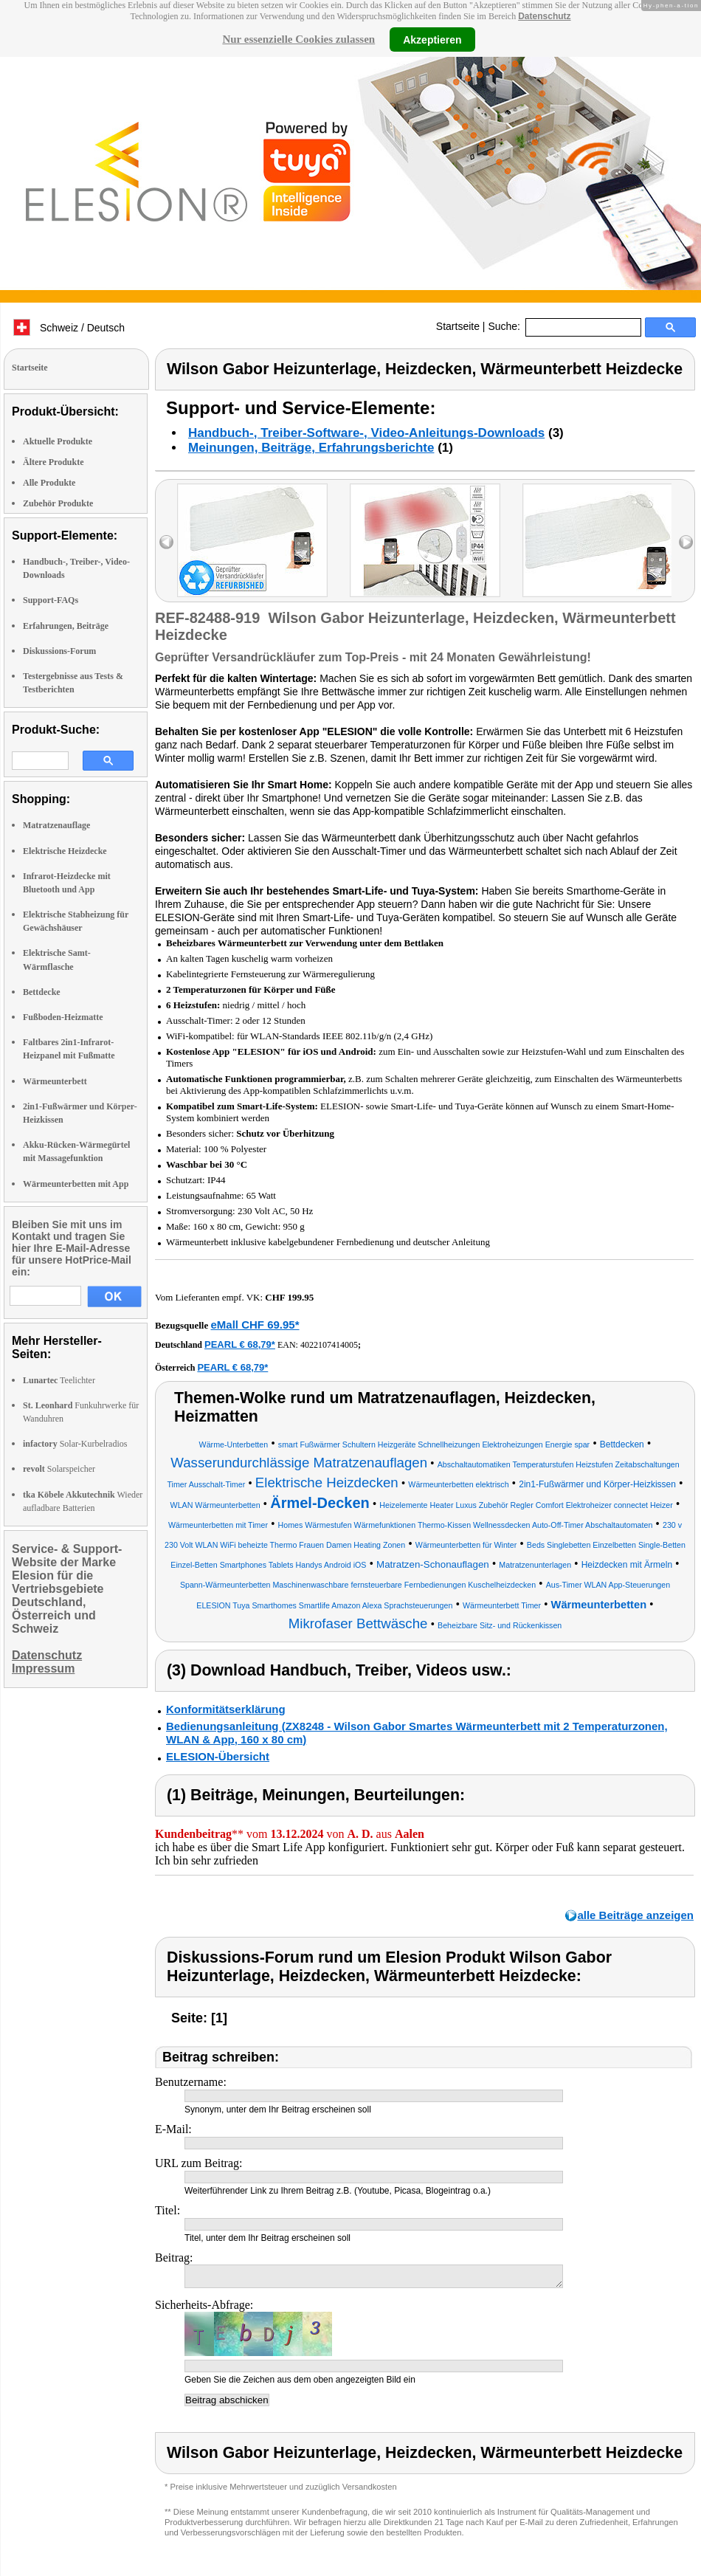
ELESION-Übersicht (217, 1756)
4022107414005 (329, 1345)
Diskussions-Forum (59, 651)
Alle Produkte (49, 483)
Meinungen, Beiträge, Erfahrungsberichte (311, 448)
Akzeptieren (432, 39)
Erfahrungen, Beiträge (65, 626)
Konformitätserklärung (226, 1709)
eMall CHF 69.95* (254, 1324)
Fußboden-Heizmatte (63, 1017)
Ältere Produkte (53, 462)
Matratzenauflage (56, 825)
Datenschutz (544, 16)
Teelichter (59, 1380)
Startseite (458, 326)
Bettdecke (42, 992)
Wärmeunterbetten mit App (75, 1184)
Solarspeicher (59, 1469)
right (686, 542)
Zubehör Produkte (58, 503)
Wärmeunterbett (55, 1081)
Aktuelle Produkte (57, 441)
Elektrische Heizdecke (65, 851)
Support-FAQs (50, 600)
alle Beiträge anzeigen (635, 1915)
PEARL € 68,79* (239, 1344)
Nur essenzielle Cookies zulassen (298, 39)
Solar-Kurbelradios (75, 1444)
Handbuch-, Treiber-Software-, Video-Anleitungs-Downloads (366, 433)
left (166, 542)
